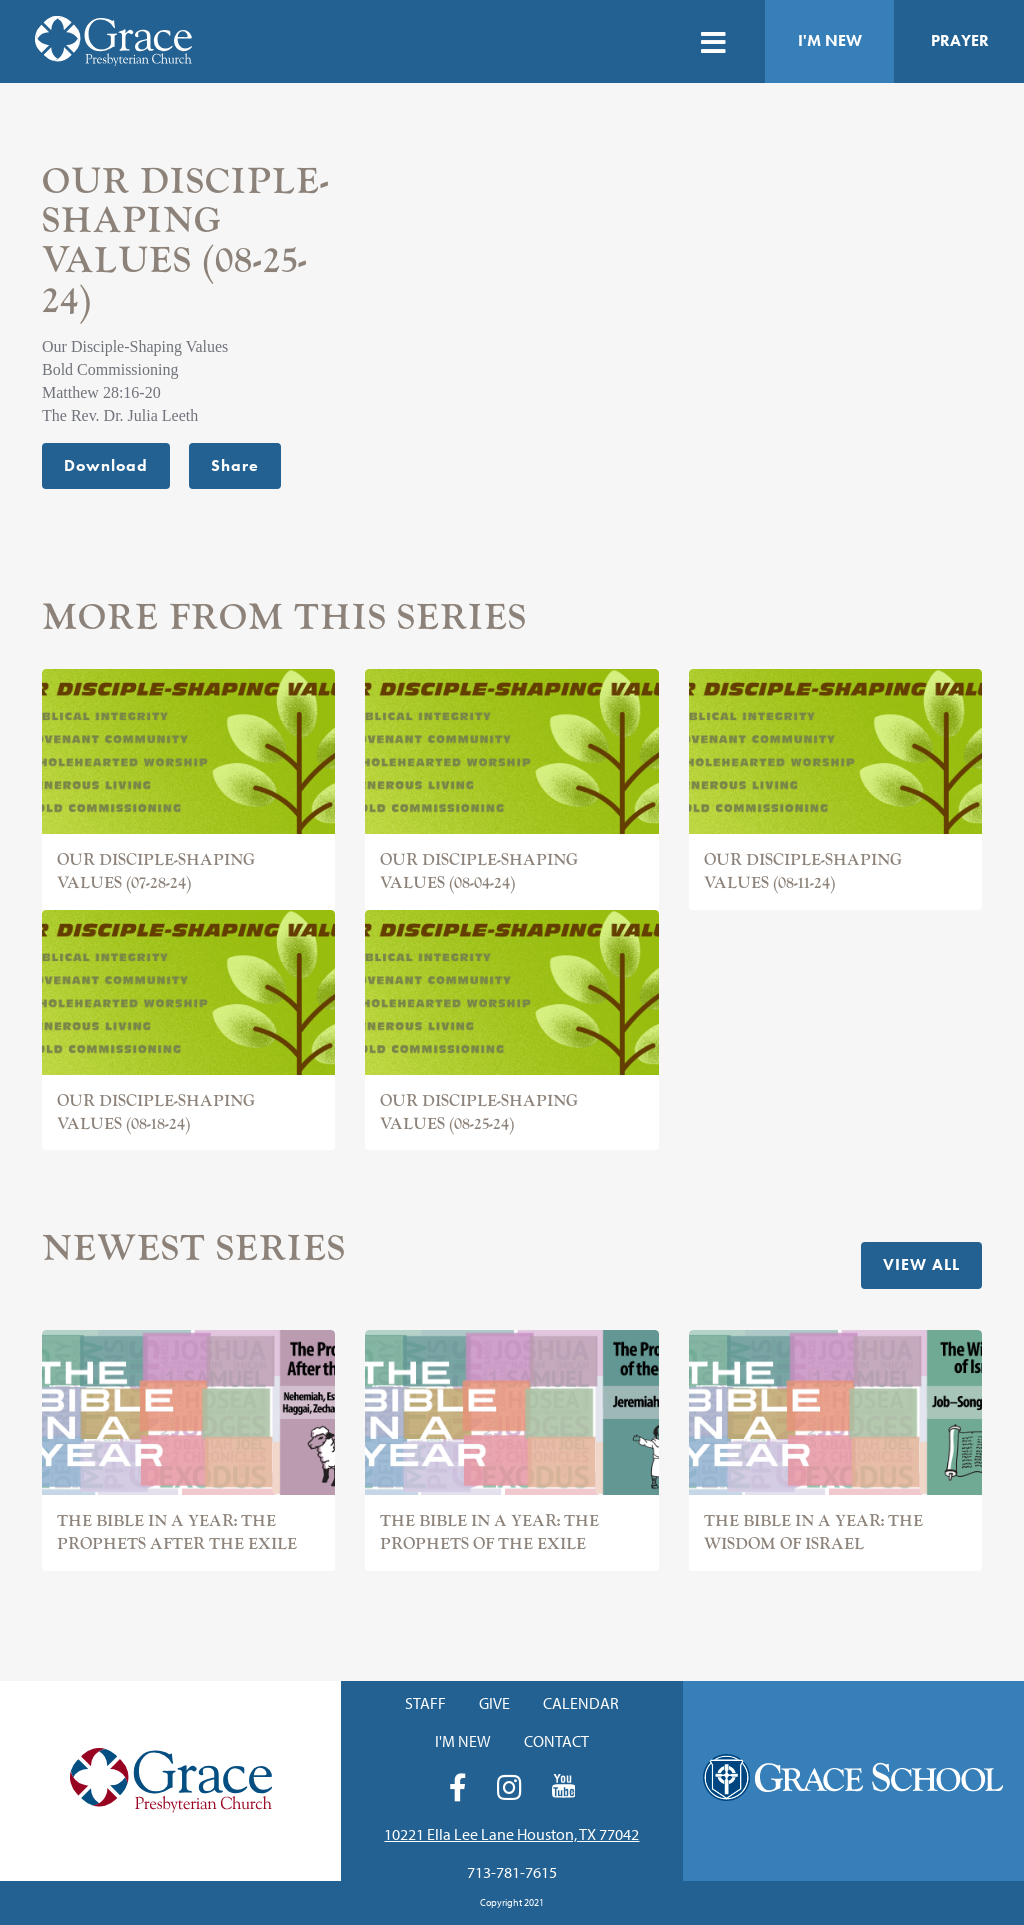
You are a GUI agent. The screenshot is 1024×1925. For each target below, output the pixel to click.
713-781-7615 (512, 1872)
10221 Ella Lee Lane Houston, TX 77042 (511, 1834)
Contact (556, 1741)
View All (921, 1264)
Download (106, 465)
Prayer (960, 40)
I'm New (830, 40)
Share (235, 465)
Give (494, 1703)
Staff (425, 1703)
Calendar (581, 1703)
